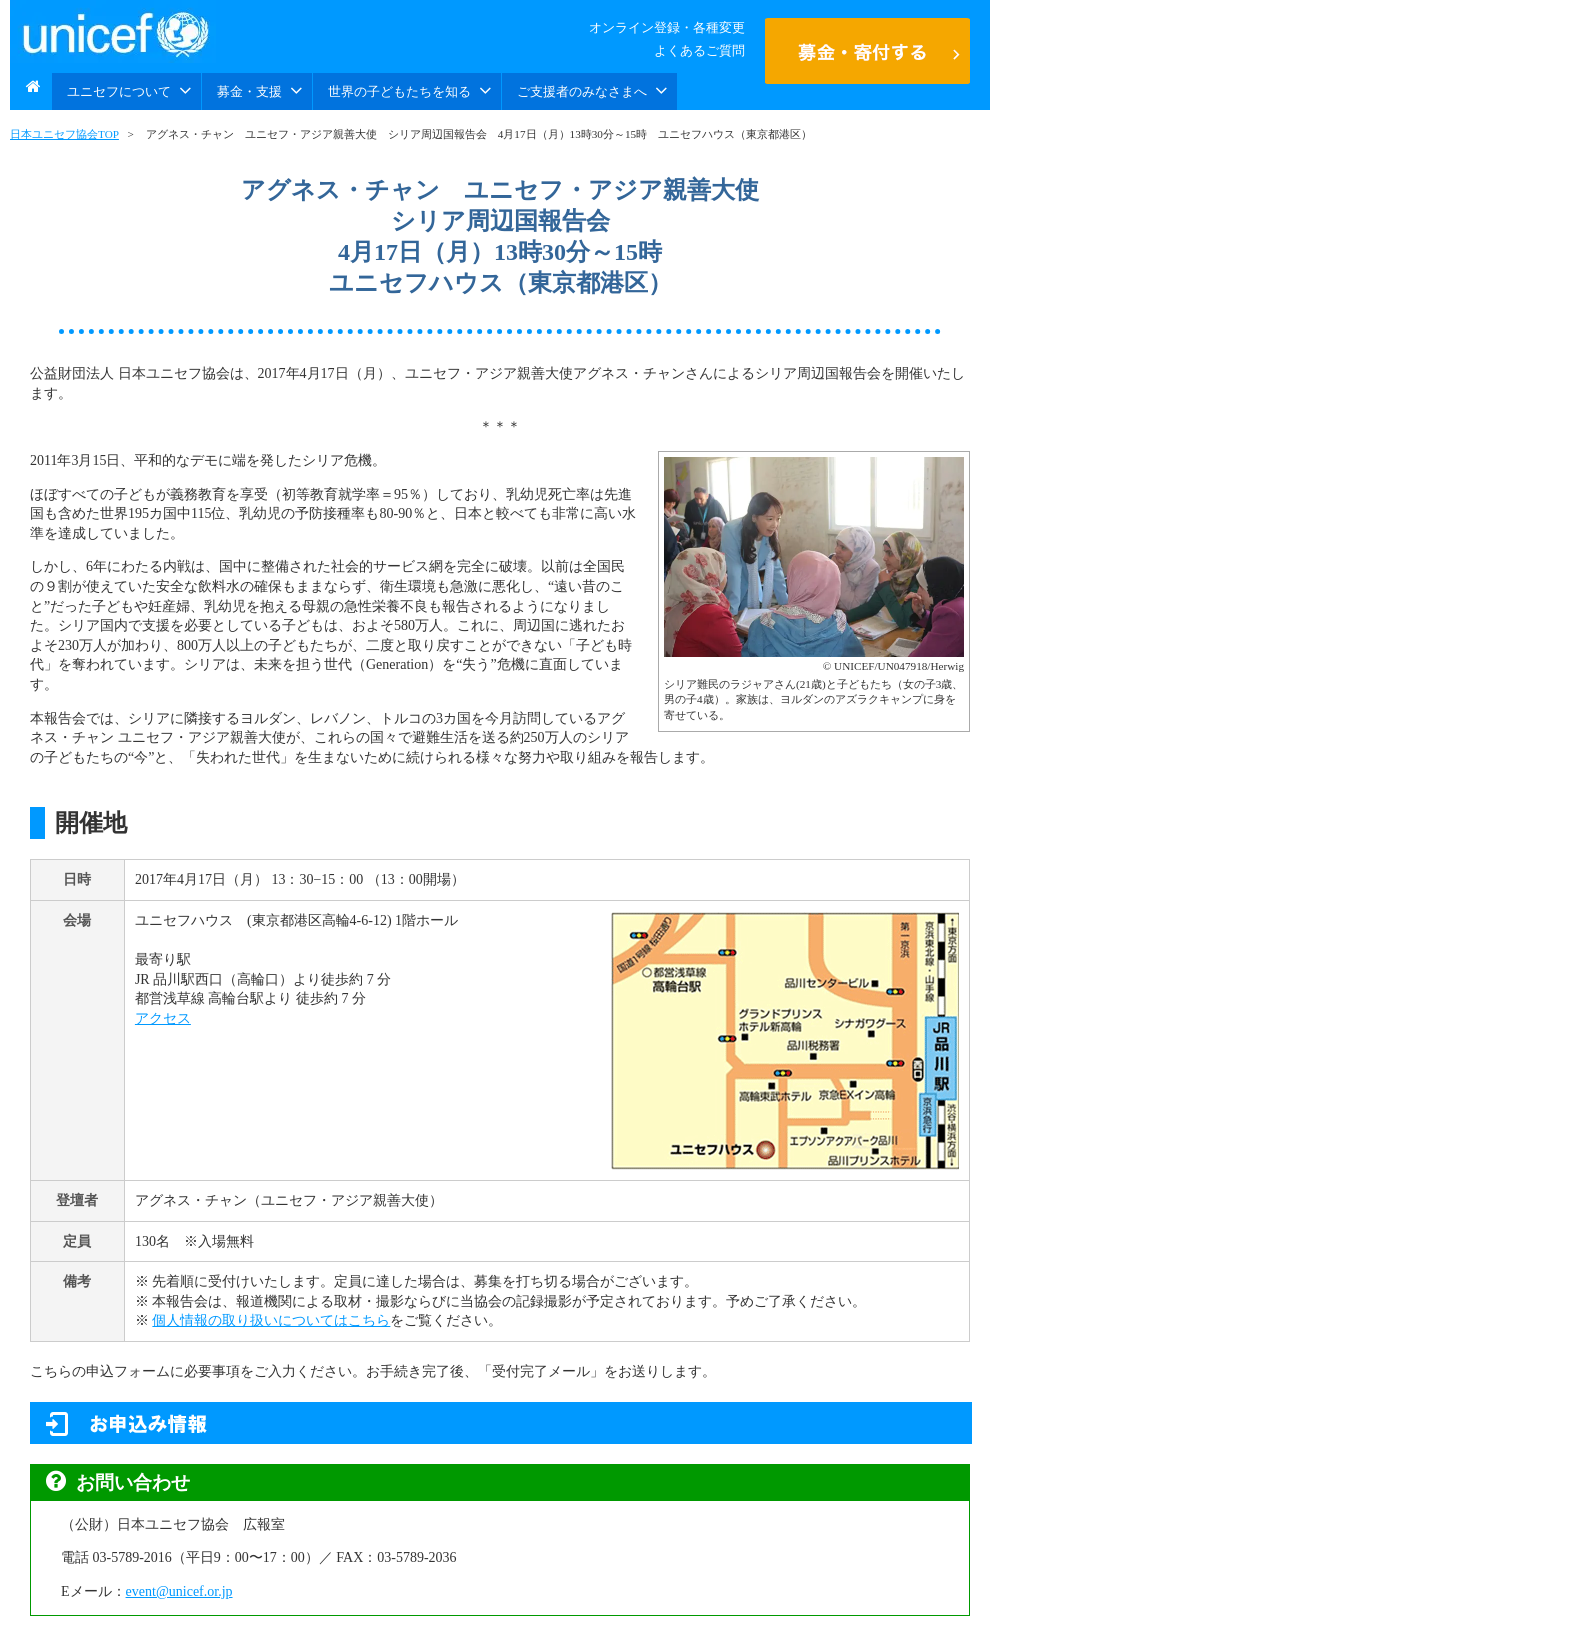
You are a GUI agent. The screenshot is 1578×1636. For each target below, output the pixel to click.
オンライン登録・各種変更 (667, 27)
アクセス (163, 1018)
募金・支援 (259, 90)
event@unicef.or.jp (179, 1591)
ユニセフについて (129, 90)
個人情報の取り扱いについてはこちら (271, 1320)
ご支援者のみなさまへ (592, 90)
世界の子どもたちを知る (409, 90)
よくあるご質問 (699, 50)
